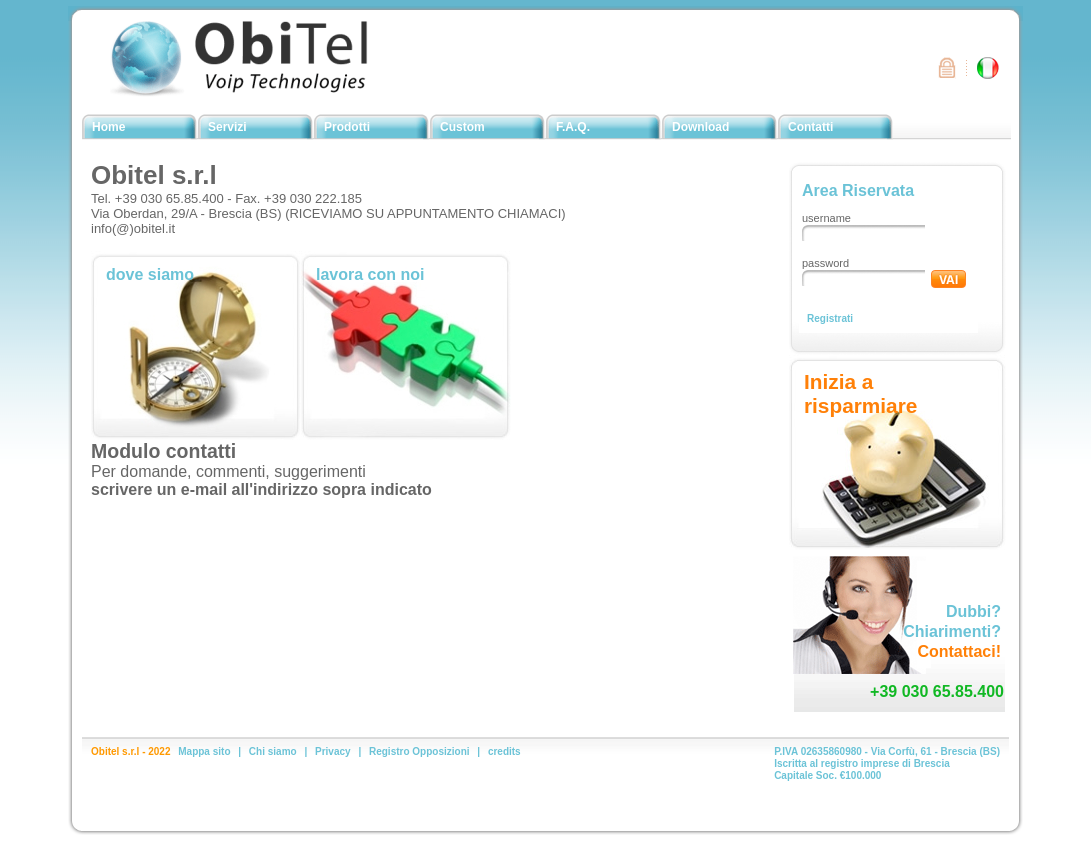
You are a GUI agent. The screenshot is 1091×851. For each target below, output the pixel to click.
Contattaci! (959, 651)
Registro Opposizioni (419, 751)
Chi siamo (273, 751)
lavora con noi (370, 274)
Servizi (227, 127)
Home (108, 127)
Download (700, 127)
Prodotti (347, 127)
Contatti (810, 127)
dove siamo (150, 274)
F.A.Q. (573, 127)
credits (504, 751)
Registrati (830, 318)
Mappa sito (204, 751)
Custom (462, 127)
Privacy (333, 751)
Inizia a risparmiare (860, 393)
